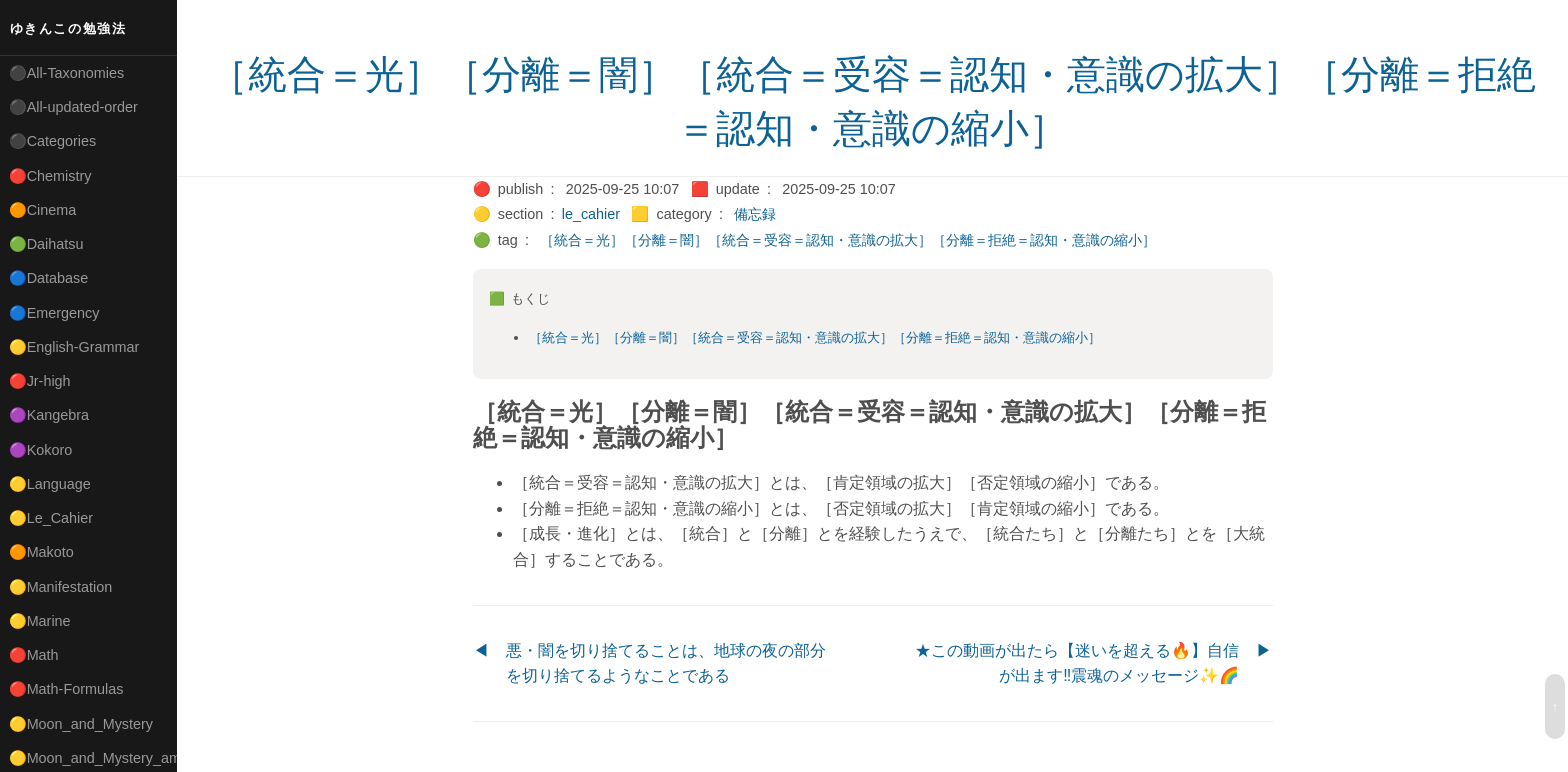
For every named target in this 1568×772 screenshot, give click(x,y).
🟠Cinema (43, 210)
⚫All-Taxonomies (67, 73)
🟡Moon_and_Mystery (81, 724)
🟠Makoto (41, 552)
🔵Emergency (54, 313)
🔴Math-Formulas (66, 689)
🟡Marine (40, 621)
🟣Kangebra (49, 415)
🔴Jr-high (40, 381)
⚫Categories (53, 141)
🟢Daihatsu (46, 244)
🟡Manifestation (61, 587)
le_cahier (591, 214)
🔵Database (49, 278)
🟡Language (50, 484)
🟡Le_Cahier (51, 518)
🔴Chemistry (50, 176)
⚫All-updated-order (73, 107)
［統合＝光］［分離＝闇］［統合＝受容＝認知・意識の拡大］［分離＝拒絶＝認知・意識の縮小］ (848, 240)
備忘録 (755, 214)
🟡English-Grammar (74, 347)
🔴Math (34, 655)
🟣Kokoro (41, 450)
